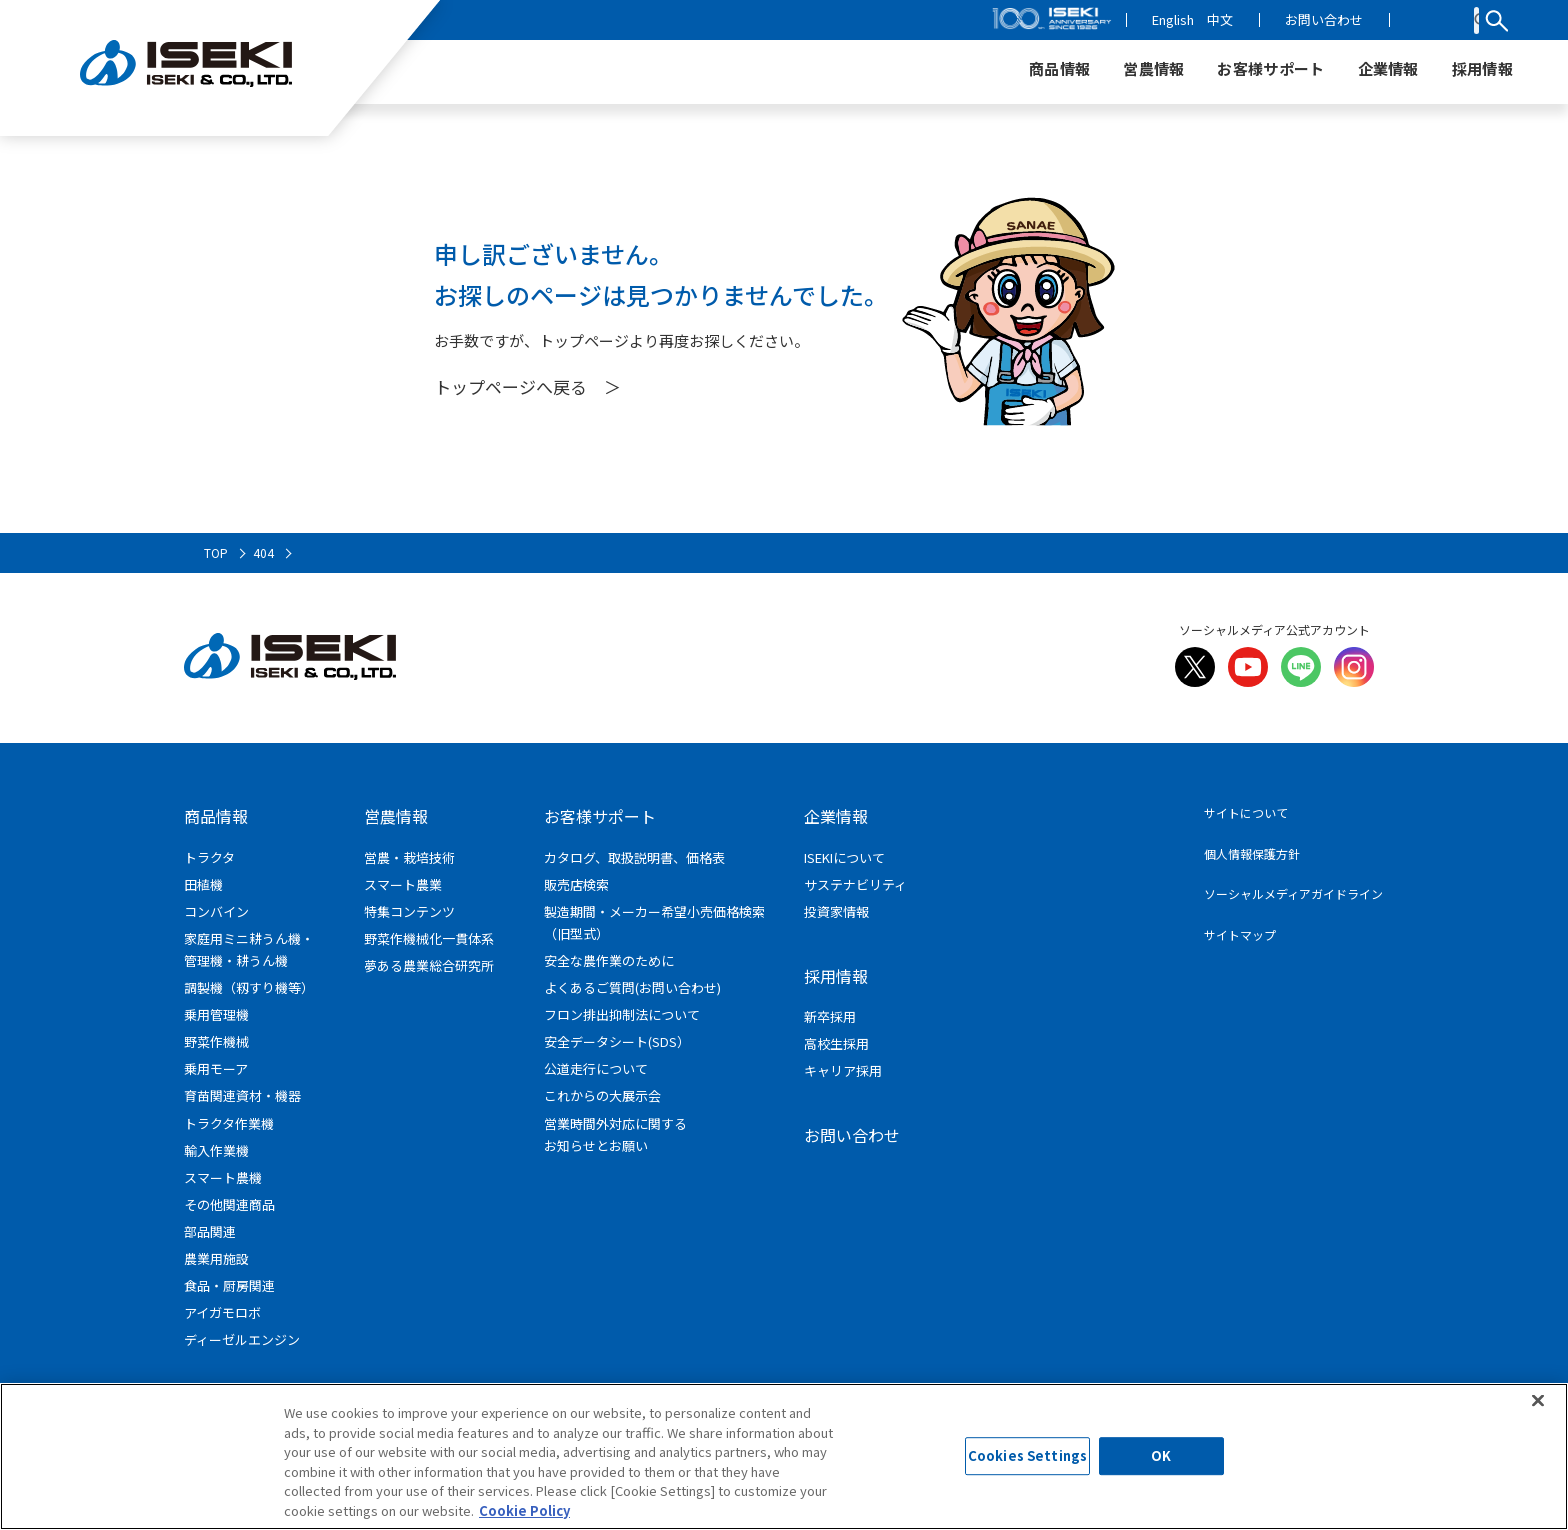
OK (1161, 1464)
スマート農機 (223, 1177)
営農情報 (396, 816)
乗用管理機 (216, 1014)
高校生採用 (836, 1043)
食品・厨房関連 (229, 1285)
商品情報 (216, 816)
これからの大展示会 (602, 1095)
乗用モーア (216, 1068)
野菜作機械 (216, 1041)
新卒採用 (830, 1016)
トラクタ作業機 (229, 1123)
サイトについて (1246, 812)
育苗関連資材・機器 (242, 1095)
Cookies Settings (1027, 1464)
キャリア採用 (843, 1070)
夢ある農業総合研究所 (429, 965)
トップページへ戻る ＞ (527, 386)
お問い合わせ (1392, 19)
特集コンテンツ (409, 911)
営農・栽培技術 (409, 857)
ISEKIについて (844, 857)
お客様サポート (600, 816)
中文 (1288, 19)
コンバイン (216, 911)
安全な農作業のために (609, 960)
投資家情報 (836, 911)
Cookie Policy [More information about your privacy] (524, 1518)
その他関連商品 (229, 1204)
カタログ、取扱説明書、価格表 (634, 857)
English (1241, 19)
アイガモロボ (222, 1312)
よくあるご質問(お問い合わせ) (632, 987)
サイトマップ (1240, 934)
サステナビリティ (855, 884)
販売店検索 (576, 884)
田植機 (203, 884)
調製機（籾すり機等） (249, 987)
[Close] (1538, 1409)
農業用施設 (216, 1258)
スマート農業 (403, 884)
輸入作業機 (216, 1150)
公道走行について (596, 1068)
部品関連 (210, 1231)
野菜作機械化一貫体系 (429, 938)
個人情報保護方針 (1252, 853)
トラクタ (209, 857)
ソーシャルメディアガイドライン (1293, 893)
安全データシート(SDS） (617, 1041)
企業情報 (836, 816)
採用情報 (836, 976)
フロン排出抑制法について (622, 1014)
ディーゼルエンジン (242, 1339)
